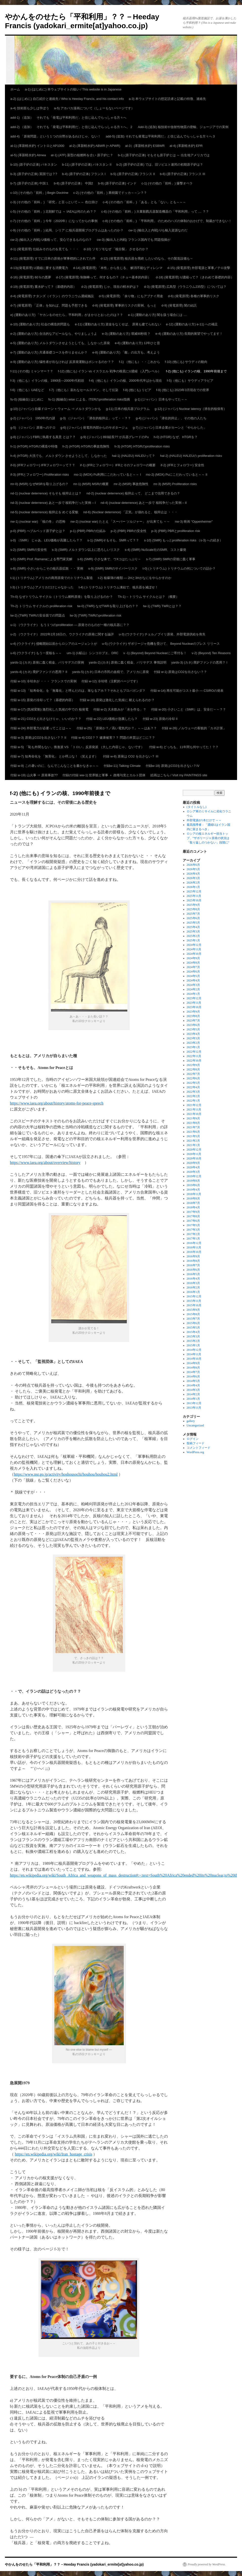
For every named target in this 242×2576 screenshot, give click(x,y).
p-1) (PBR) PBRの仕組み (88, 531)
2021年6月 (193, 1131)
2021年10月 (194, 1114)
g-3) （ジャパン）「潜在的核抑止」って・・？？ (95, 418)
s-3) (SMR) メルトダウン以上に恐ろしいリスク (86, 550)
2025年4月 (193, 927)
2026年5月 (193, 869)
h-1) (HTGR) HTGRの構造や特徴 (34, 446)
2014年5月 (193, 1381)
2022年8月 (193, 1069)
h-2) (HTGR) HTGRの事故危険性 (86, 446)
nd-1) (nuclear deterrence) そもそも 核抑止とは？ (45, 493)
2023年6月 (193, 1025)
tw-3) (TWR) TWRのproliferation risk (95, 615)
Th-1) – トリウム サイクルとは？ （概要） (148, 597)
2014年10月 (194, 1358)
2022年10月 (194, 1060)
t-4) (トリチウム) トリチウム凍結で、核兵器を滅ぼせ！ (118, 587)
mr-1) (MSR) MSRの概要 (91, 484)
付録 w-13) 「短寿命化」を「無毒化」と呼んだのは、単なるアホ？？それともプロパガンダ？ (77, 690)
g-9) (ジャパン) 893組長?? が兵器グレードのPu (115, 437)
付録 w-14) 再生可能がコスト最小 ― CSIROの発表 (186, 690)
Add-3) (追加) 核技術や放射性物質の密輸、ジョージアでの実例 (183, 127)
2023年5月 (193, 1029)
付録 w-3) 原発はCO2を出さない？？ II (38, 737)
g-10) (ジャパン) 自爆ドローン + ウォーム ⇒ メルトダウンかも (55, 409)
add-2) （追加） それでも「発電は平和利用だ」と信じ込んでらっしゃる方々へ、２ (71, 127)
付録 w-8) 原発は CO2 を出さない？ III (130, 756)
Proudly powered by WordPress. (207, 2564)
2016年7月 (193, 1265)
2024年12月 (194, 945)
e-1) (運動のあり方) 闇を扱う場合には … (157, 315)
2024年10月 (194, 953)
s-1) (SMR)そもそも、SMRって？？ (113, 540)
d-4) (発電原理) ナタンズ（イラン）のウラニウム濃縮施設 (52, 296)
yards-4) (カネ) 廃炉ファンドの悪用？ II (38, 672)
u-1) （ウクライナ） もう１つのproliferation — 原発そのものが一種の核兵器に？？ (70, 625)
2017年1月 (193, 1238)
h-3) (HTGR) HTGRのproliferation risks (142, 446)
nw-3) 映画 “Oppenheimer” (194, 521)
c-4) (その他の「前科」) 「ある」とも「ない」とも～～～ (144, 202)
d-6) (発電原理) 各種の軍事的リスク (193, 296)
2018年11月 (194, 1194)
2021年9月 (193, 1118)
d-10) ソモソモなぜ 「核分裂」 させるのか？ (116, 249)
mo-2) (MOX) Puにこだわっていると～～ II (178, 474)
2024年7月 (193, 967)
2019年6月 (193, 1185)
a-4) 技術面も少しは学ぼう (29, 108)
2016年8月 (193, 1261)
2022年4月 (193, 1087)
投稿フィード (195, 1443)
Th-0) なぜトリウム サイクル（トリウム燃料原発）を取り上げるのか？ (61, 597)
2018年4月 (193, 1207)
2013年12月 (194, 1403)
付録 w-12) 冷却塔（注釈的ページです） (110, 681)
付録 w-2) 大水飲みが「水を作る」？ (119, 709)
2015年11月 (194, 1301)
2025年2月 (193, 936)
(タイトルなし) (196, 807)
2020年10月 (194, 1158)
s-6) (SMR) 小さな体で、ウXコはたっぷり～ (109, 559)
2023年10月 (194, 1007)
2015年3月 (193, 1336)
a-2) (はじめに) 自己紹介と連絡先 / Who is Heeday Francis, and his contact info (67, 99)
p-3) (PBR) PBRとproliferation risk (175, 531)
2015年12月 (194, 1296)
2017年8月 (193, 1216)
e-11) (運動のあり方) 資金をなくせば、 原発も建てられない (118, 324)
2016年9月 (193, 1256)
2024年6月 (193, 971)
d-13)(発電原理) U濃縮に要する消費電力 (39, 268)
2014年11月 (194, 1354)
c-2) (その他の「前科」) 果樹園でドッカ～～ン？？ (110, 193)
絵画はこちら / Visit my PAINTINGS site (178, 775)
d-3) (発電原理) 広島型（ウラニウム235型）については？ (185, 287)
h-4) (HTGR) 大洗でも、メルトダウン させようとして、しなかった (58, 456)
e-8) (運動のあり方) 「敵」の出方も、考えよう (126, 352)
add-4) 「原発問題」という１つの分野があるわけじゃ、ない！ (55, 136)
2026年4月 (193, 873)
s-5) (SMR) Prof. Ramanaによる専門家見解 (41, 559)
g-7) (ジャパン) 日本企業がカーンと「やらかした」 (170, 427)
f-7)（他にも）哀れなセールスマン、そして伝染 (83, 390)
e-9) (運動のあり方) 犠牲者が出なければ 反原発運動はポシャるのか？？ (62, 362)
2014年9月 (193, 1363)
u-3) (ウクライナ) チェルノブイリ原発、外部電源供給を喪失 (162, 634)
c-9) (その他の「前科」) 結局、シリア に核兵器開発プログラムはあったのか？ (66, 230)
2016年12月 (194, 1243)
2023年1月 (193, 1047)
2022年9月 (193, 1065)
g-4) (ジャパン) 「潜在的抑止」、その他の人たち (171, 418)
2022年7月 (193, 1074)
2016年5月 (193, 1274)
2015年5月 (193, 1327)
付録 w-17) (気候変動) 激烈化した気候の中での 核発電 (49, 709)
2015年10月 (194, 1305)
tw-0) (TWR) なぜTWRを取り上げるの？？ (107, 606)
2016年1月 (193, 1292)
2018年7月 (193, 1203)
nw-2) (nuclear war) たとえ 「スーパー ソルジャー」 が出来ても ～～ (120, 521)
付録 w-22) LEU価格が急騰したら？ (112, 719)
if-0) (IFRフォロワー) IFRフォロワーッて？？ (42, 465)
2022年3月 (193, 1091)
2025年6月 (193, 918)
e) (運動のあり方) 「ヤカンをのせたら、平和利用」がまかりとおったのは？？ (66, 315)
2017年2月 (193, 1234)
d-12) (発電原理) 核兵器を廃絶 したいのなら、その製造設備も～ (147, 258)
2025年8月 (193, 909)
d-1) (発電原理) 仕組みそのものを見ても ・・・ (44, 249)
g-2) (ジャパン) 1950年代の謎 (32, 418)
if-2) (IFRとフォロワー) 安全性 (182, 465)
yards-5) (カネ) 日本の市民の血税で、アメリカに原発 (110, 672)
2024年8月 (193, 962)
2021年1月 (193, 1145)
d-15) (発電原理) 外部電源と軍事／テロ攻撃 (198, 268)
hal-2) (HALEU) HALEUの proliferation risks (191, 456)
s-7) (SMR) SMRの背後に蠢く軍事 (170, 559)
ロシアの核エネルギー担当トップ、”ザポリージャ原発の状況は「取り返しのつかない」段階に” (208, 838)
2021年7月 (193, 1127)
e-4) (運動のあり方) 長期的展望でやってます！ (189, 333)
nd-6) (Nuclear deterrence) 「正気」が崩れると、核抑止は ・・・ (130, 512)
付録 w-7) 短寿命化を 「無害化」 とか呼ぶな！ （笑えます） (54, 756)
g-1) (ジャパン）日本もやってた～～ (161, 399)
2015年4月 (193, 1332)
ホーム (15, 89)
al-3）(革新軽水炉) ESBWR (145, 146)
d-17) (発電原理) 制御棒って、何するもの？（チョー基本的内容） (103, 277)
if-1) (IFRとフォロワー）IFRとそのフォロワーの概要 (118, 465)
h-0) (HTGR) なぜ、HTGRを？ (176, 437)
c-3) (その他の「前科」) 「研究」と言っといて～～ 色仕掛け (54, 202)
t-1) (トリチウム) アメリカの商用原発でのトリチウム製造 (51, 578)
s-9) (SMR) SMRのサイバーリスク (113, 568)
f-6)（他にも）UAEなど (27, 390)
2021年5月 (193, 1136)
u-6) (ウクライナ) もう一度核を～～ (36, 653)
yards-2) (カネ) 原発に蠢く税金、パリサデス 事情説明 (127, 662)
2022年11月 (194, 1056)
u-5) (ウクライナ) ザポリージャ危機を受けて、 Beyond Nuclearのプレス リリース (161, 643)
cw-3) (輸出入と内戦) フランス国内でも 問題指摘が (133, 240)
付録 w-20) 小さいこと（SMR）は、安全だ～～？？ (188, 709)
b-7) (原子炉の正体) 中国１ (29, 183)
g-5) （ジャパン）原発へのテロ (33, 427)
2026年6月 (193, 864)
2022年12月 (194, 1051)
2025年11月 (194, 896)
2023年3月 (193, 1038)
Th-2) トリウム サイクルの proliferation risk (41, 606)
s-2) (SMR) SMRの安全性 (28, 550)
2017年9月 (193, 1212)
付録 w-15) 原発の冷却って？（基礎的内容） (42, 700)
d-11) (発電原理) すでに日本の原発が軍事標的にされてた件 (53, 258)
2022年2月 (193, 1096)
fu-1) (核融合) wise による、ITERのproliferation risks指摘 (89, 399)
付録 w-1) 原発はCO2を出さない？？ (180, 672)
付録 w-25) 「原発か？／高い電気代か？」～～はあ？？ (117, 728)
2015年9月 (193, 1309)
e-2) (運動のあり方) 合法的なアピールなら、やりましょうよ (53, 333)
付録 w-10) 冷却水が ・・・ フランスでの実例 (43, 681)
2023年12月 (194, 998)
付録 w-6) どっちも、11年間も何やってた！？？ (184, 747)
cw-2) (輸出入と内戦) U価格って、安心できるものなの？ (51, 240)
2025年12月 (194, 891)
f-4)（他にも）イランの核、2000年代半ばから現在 (125, 380)
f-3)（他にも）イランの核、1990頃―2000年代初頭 (47, 380)
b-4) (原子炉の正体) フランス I (83, 174)
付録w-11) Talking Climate (122, 766)
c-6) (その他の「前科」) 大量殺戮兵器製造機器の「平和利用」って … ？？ (155, 211)
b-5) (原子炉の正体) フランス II (132, 174)
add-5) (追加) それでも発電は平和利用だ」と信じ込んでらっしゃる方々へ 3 (160, 136)
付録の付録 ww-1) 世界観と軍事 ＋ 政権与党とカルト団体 (103, 775)
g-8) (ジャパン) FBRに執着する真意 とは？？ (43, 437)
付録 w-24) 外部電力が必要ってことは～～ (41, 728)
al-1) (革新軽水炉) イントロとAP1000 (37, 146)
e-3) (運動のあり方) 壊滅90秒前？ (126, 333)
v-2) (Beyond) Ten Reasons (211, 653)
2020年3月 (193, 1172)
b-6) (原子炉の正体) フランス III (182, 174)
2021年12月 (194, 1105)
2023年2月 (193, 1042)
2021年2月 (193, 1140)
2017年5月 (193, 1225)
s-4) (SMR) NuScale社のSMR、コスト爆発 (155, 550)
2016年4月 (193, 1278)
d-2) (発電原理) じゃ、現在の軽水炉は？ (110, 287)
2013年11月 (194, 1407)
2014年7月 (193, 1372)
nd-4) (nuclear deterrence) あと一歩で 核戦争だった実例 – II (144, 503)
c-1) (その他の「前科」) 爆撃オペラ (167, 183)
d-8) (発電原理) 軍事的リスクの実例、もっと (124, 305)
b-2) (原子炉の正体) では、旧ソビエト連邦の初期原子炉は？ (159, 164)
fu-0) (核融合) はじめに (26, 399)
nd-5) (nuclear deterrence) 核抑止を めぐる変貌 (44, 512)
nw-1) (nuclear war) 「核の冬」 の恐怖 (37, 521)
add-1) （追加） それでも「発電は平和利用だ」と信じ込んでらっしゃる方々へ (68, 117)
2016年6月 (193, 1269)
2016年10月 (194, 1252)
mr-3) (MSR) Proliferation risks (175, 484)
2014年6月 (193, 1376)
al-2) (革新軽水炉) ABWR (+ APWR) (94, 146)
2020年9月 (193, 1163)
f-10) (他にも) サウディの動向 (186, 362)
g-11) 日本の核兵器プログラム (128, 409)
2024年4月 (193, 980)
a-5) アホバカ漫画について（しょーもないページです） (94, 108)
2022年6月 (193, 1078)
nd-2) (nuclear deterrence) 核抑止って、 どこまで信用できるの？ (133, 493)
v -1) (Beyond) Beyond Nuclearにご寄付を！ (154, 653)
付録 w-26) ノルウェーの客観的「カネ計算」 (194, 728)
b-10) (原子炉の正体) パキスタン (33, 164)
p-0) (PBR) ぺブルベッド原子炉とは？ (37, 531)
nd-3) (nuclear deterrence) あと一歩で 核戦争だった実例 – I (53, 503)
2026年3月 (193, 878)
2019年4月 (193, 1189)
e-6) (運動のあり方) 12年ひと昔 (137, 343)
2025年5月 (193, 922)
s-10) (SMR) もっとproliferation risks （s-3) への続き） (183, 540)
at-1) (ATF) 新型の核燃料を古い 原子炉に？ (82, 155)
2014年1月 (193, 1398)
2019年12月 (194, 1176)
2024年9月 (193, 958)
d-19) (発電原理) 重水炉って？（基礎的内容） (43, 287)
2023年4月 (193, 1034)
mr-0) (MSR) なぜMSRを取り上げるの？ (39, 484)
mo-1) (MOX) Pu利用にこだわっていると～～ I (107, 474)
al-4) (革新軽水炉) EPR (186, 146)
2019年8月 (193, 1180)
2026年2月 (193, 882)
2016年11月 (194, 1247)
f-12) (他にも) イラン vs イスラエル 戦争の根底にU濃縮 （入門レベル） (109, 371)
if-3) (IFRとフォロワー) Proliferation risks (39, 474)
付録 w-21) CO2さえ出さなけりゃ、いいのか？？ (45, 719)
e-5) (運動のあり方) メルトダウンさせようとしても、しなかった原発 (60, 343)
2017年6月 (193, 1220)
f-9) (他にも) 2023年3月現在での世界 (182, 390)
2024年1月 (193, 994)
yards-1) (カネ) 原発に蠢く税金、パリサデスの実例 (47, 662)
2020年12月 (194, 1149)
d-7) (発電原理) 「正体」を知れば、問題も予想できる (48, 305)
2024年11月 (194, 949)
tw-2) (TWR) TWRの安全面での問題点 (37, 615)
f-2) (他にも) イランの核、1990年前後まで (196, 371)
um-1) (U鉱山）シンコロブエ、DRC (92, 653)
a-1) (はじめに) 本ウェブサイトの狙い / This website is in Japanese (73, 89)
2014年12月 (194, 1350)
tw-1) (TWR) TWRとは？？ (162, 606)
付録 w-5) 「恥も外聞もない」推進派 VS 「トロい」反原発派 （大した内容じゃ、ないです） (77, 747)
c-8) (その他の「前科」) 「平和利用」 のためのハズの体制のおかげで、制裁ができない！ (167, 221)
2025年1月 (193, 940)
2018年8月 (193, 1198)
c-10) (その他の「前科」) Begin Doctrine (39, 193)
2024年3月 (193, 985)
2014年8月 (193, 1367)
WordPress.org (195, 1452)
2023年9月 (193, 1011)
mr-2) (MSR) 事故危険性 (131, 484)
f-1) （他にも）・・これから (139, 362)
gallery (191, 1421)
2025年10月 (194, 900)
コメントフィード (198, 1447)
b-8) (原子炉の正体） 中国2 (73, 183)
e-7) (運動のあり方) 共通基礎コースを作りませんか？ (48, 352)
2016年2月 (193, 1287)
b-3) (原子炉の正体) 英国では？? (33, 174)
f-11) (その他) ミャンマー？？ (31, 371)
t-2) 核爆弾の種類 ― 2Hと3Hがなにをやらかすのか (134, 578)
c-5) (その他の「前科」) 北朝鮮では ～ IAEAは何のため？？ (53, 211)
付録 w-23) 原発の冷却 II (160, 719)
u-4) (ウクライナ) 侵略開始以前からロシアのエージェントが (53, 643)
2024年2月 (193, 989)
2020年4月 (193, 1167)
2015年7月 (193, 1318)
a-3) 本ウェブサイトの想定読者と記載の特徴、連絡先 (167, 99)
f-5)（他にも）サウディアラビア (190, 380)
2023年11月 (194, 1002)
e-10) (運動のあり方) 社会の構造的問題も (40, 324)
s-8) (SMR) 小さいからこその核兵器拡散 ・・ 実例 (46, 568)
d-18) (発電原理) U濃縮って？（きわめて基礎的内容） (195, 277)
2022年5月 (193, 1083)
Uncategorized (195, 1425)
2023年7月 (193, 1020)
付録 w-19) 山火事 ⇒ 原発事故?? (34, 775)
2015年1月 (193, 1345)
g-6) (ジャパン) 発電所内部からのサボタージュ (94, 427)
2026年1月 (193, 887)
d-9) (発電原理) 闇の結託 (179, 305)
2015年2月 (193, 1341)
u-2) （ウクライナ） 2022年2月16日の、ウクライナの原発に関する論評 (62, 634)
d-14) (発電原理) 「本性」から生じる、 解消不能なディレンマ (117, 268)
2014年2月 (193, 1394)
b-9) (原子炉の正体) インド (117, 183)
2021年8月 (193, 1123)
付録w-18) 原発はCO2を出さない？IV (173, 766)
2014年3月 (193, 1390)
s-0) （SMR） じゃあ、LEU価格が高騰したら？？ (46, 540)
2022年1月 (193, 1100)
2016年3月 (193, 1283)
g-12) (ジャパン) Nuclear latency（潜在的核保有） (191, 409)
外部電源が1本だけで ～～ (204, 820)
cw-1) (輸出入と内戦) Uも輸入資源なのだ (157, 230)
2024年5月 (193, 976)
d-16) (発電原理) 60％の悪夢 (30, 277)
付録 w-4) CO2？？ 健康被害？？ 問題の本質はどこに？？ (113, 737)
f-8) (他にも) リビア (137, 390)
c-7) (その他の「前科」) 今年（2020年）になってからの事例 (54, 221)
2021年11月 (194, 1109)
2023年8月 (193, 1016)
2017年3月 (193, 1229)
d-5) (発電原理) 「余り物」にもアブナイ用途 (131, 296)
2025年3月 (193, 931)
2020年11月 (194, 1154)
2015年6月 (193, 1323)
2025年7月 (193, 913)
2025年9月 (193, 905)
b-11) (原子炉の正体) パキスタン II (86, 164)
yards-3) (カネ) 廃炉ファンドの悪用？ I (199, 662)
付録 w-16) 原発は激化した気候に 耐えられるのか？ (117, 700)
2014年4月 (193, 1385)
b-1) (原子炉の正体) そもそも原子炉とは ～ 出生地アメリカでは (164, 155)
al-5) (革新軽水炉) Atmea (28, 155)
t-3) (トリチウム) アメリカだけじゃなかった (42, 587)
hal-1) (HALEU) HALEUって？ (133, 456)
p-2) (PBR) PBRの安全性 (128, 531)
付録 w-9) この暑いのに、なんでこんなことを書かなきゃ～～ (54, 766)
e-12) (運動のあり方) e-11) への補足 (192, 324)
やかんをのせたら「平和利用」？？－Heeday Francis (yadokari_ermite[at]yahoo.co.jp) (74, 2564)
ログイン (193, 1439)
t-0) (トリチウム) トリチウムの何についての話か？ (178, 568)
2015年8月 (193, 1314)
